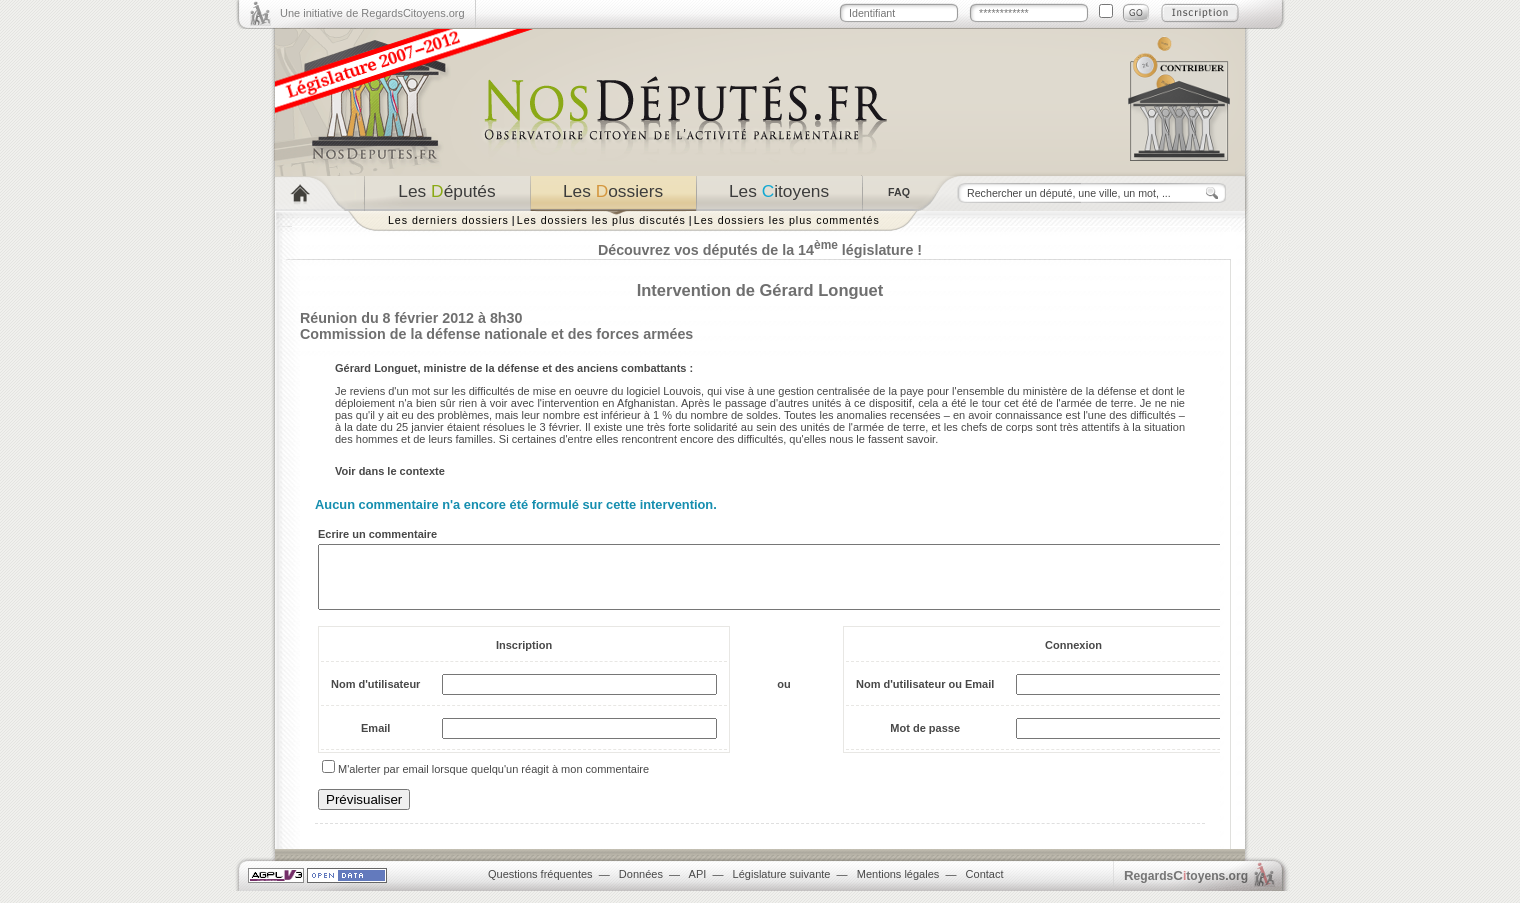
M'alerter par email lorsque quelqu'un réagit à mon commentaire (493, 781)
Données (641, 886)
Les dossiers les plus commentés (787, 220)
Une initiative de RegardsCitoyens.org (372, 13)
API (698, 886)
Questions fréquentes (540, 886)
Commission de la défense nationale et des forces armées (496, 334)
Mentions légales (898, 886)
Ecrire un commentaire (377, 534)
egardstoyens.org (1186, 887)
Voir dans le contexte (390, 471)
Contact (985, 886)
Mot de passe (925, 740)
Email (375, 740)
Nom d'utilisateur (375, 696)
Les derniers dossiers (448, 220)
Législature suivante (782, 886)
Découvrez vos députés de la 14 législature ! (760, 250)
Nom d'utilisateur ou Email (925, 696)
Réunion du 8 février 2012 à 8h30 (411, 318)
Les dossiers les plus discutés (601, 220)
